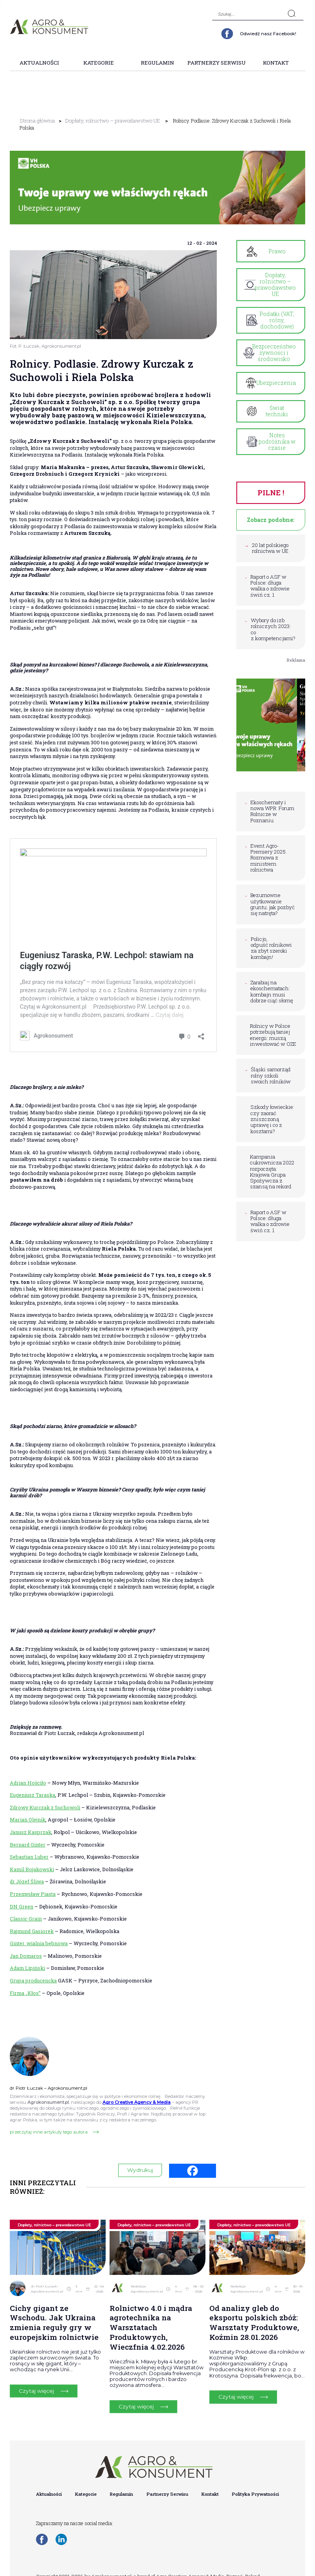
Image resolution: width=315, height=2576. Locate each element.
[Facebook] (192, 2164)
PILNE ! (270, 479)
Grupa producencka (33, 1973)
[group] (157, 181)
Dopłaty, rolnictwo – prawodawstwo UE (104, 120)
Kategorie (98, 62)
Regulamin (157, 62)
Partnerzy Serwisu (216, 62)
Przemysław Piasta (33, 1887)
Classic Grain (26, 1911)
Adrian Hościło (28, 1776)
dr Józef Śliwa (27, 1875)
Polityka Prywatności (255, 2486)
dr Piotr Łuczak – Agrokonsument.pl (47, 2282)
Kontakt (276, 62)
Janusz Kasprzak (30, 1825)
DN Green (21, 1899)
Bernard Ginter (27, 1837)
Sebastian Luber (29, 1850)
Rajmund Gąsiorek (32, 1924)
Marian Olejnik (27, 1813)
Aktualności (39, 62)
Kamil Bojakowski (32, 1862)
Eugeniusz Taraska (32, 1788)
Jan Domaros (26, 1949)
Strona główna (35, 120)
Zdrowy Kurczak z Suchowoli (45, 1800)
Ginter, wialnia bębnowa (39, 1936)
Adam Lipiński (27, 1961)
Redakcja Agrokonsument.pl (147, 2282)
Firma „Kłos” (25, 1986)
